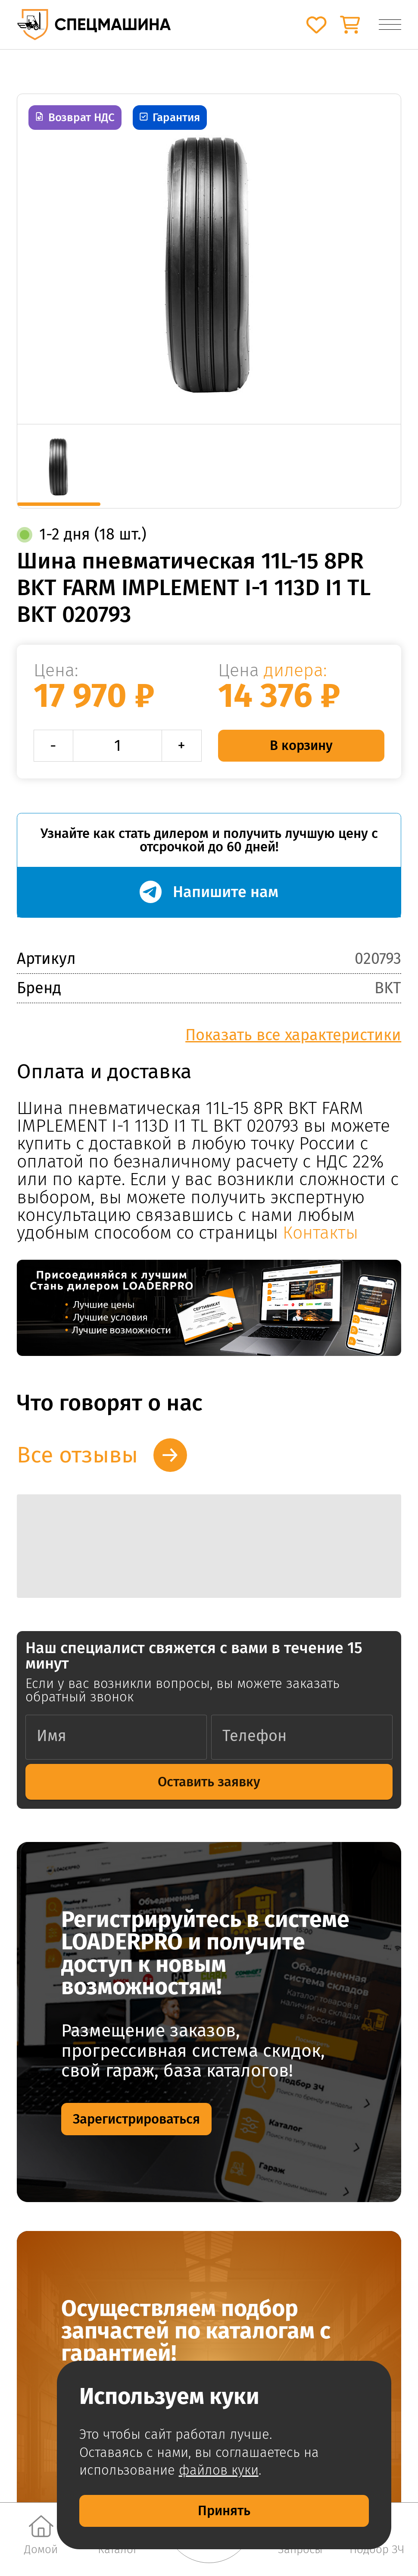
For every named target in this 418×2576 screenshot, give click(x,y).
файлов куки (219, 2470)
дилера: (295, 670)
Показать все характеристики (293, 1035)
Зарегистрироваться (136, 2119)
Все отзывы (77, 1455)
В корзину (301, 745)
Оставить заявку (209, 1782)
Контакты (320, 1232)
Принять (224, 2511)
